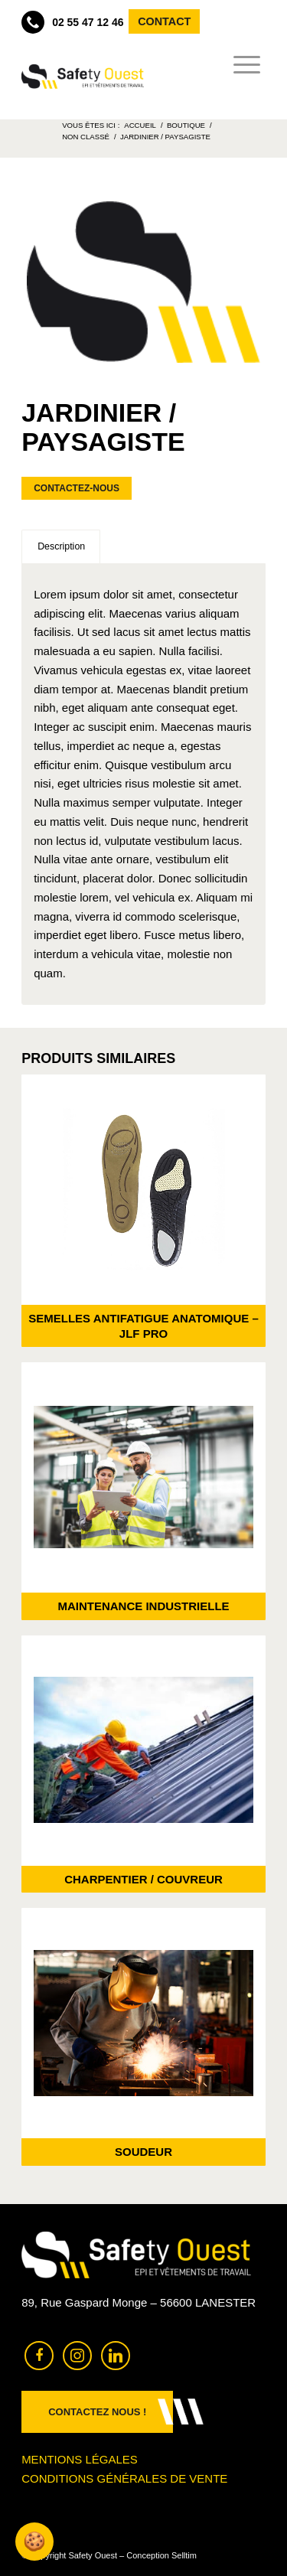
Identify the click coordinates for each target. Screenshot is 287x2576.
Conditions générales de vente (124, 2478)
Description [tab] (61, 546)
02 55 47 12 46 (72, 22)
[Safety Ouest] (82, 76)
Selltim (184, 2555)
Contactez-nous (76, 488)
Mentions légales (79, 2459)
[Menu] (242, 65)
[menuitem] (242, 65)
